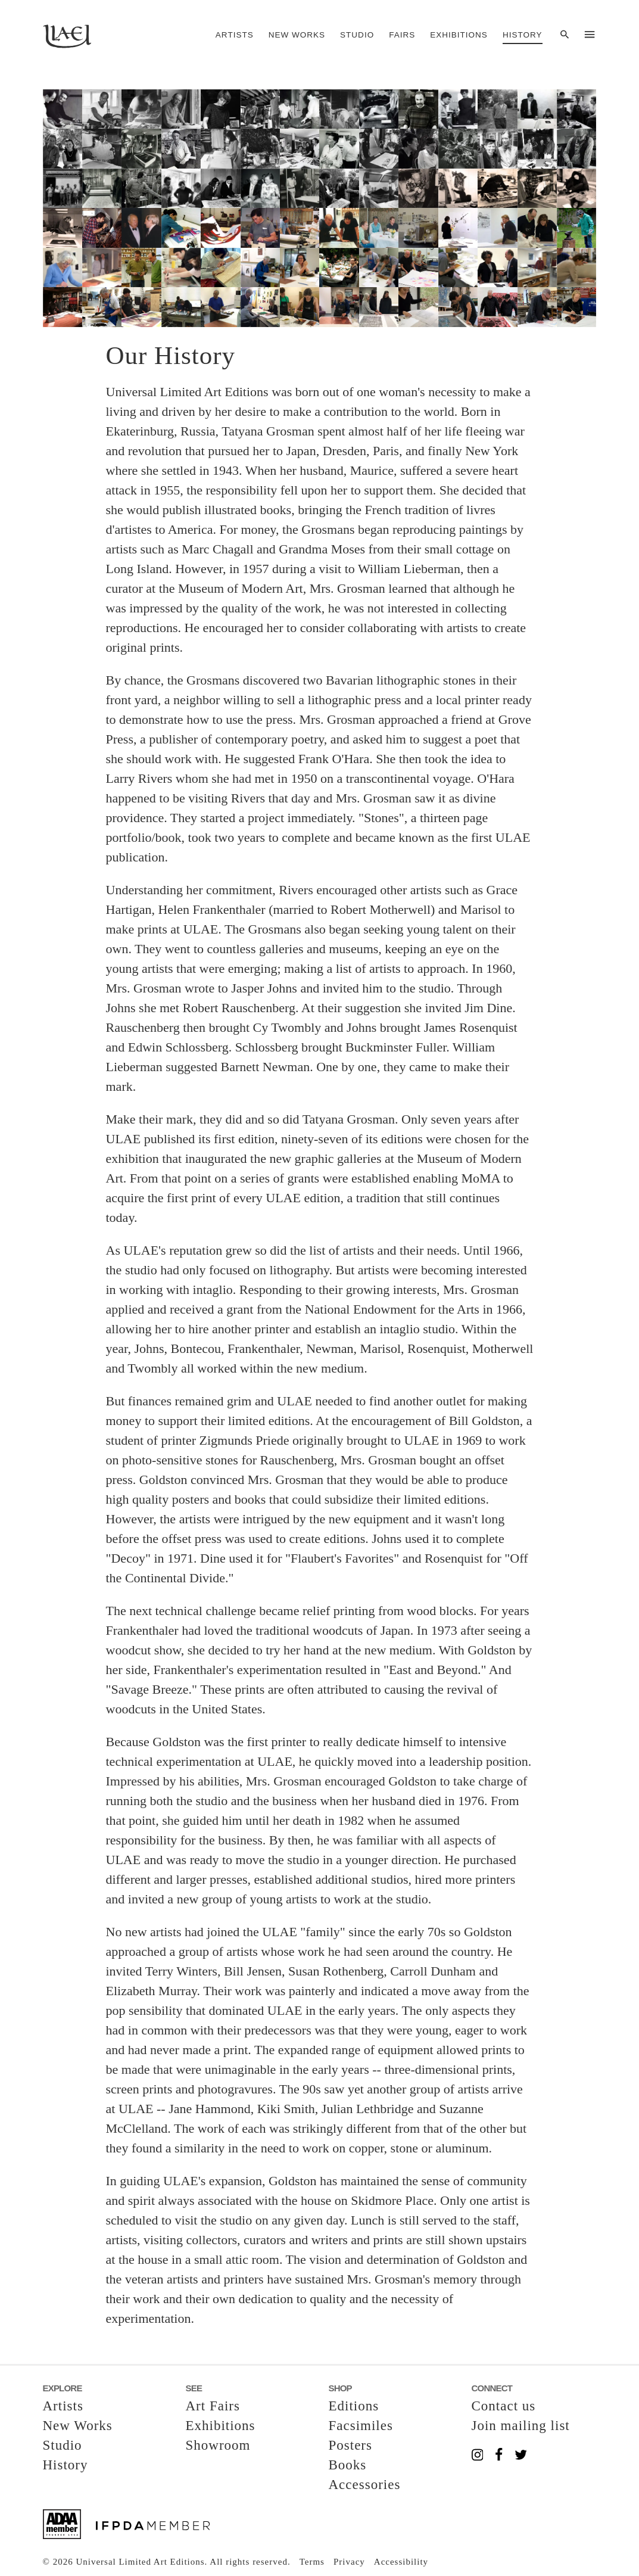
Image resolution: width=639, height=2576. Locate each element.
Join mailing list (521, 2425)
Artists (235, 34)
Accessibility (401, 2561)
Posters (350, 2445)
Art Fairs (213, 2405)
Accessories (365, 2484)
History (523, 34)
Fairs (402, 34)
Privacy (349, 2561)
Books (348, 2464)
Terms (312, 2561)
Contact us (504, 2405)
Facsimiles (361, 2425)
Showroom (218, 2445)
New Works (297, 34)
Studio (357, 34)
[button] (320, 208)
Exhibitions (459, 34)
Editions (354, 2405)
